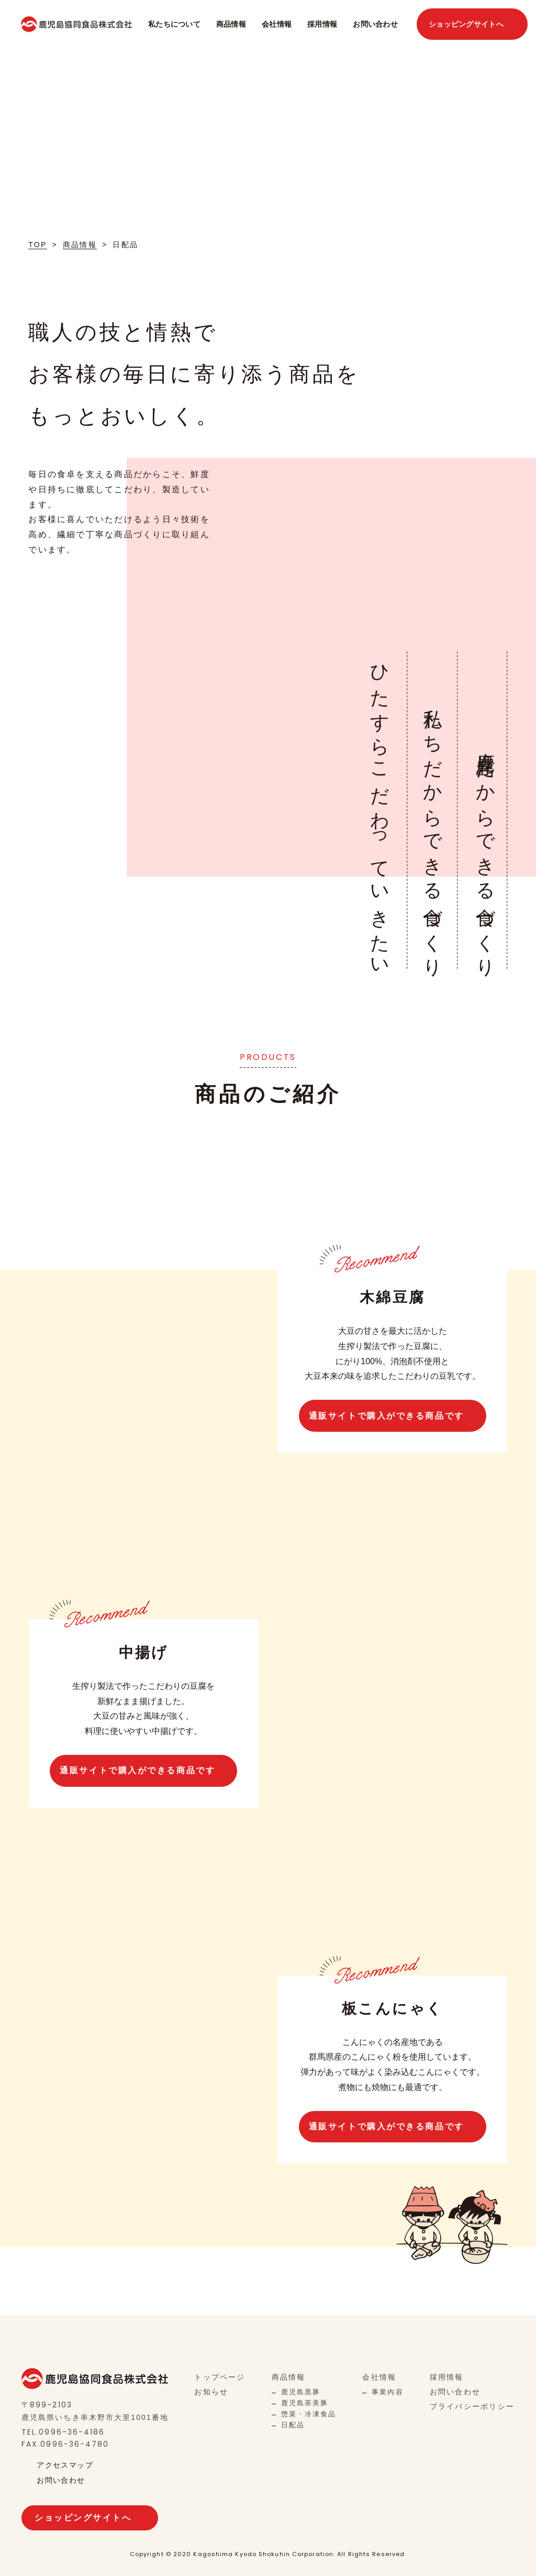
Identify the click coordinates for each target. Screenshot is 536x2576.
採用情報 (322, 24)
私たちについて (174, 24)
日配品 (293, 2424)
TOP (37, 244)
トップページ (219, 2376)
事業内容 (387, 2391)
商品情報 (231, 24)
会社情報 (277, 24)
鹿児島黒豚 (300, 2391)
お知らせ (211, 2391)
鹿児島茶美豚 (304, 2402)
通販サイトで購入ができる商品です (386, 1415)
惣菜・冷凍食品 (309, 2413)
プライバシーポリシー (472, 2406)
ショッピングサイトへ (466, 24)
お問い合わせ (375, 24)
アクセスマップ (65, 2464)
